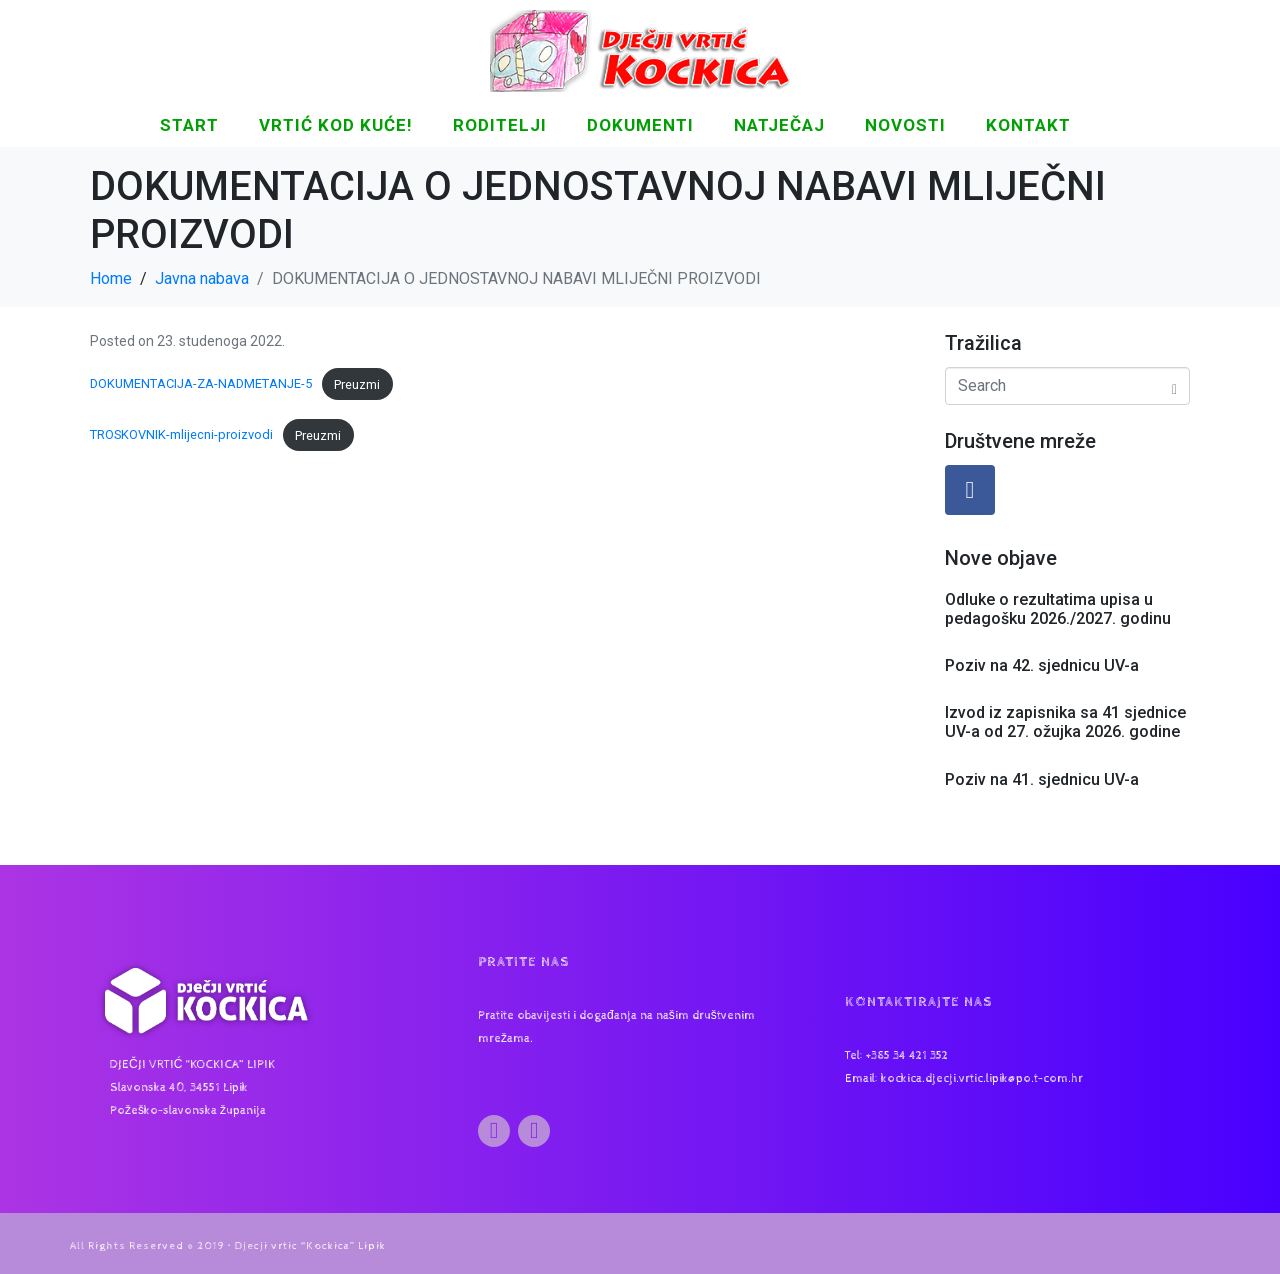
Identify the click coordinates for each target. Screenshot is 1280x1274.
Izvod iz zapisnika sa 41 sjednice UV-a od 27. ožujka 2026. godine (1065, 722)
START (189, 125)
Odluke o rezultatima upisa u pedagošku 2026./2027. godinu (1058, 609)
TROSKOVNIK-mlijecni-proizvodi (181, 435)
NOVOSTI (905, 125)
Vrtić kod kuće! (336, 125)
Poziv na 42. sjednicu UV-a (1042, 665)
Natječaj (779, 125)
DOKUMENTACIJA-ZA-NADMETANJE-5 (201, 384)
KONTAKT (1028, 125)
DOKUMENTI (640, 125)
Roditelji (500, 125)
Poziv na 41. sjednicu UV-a (1042, 779)
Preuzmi (357, 384)
